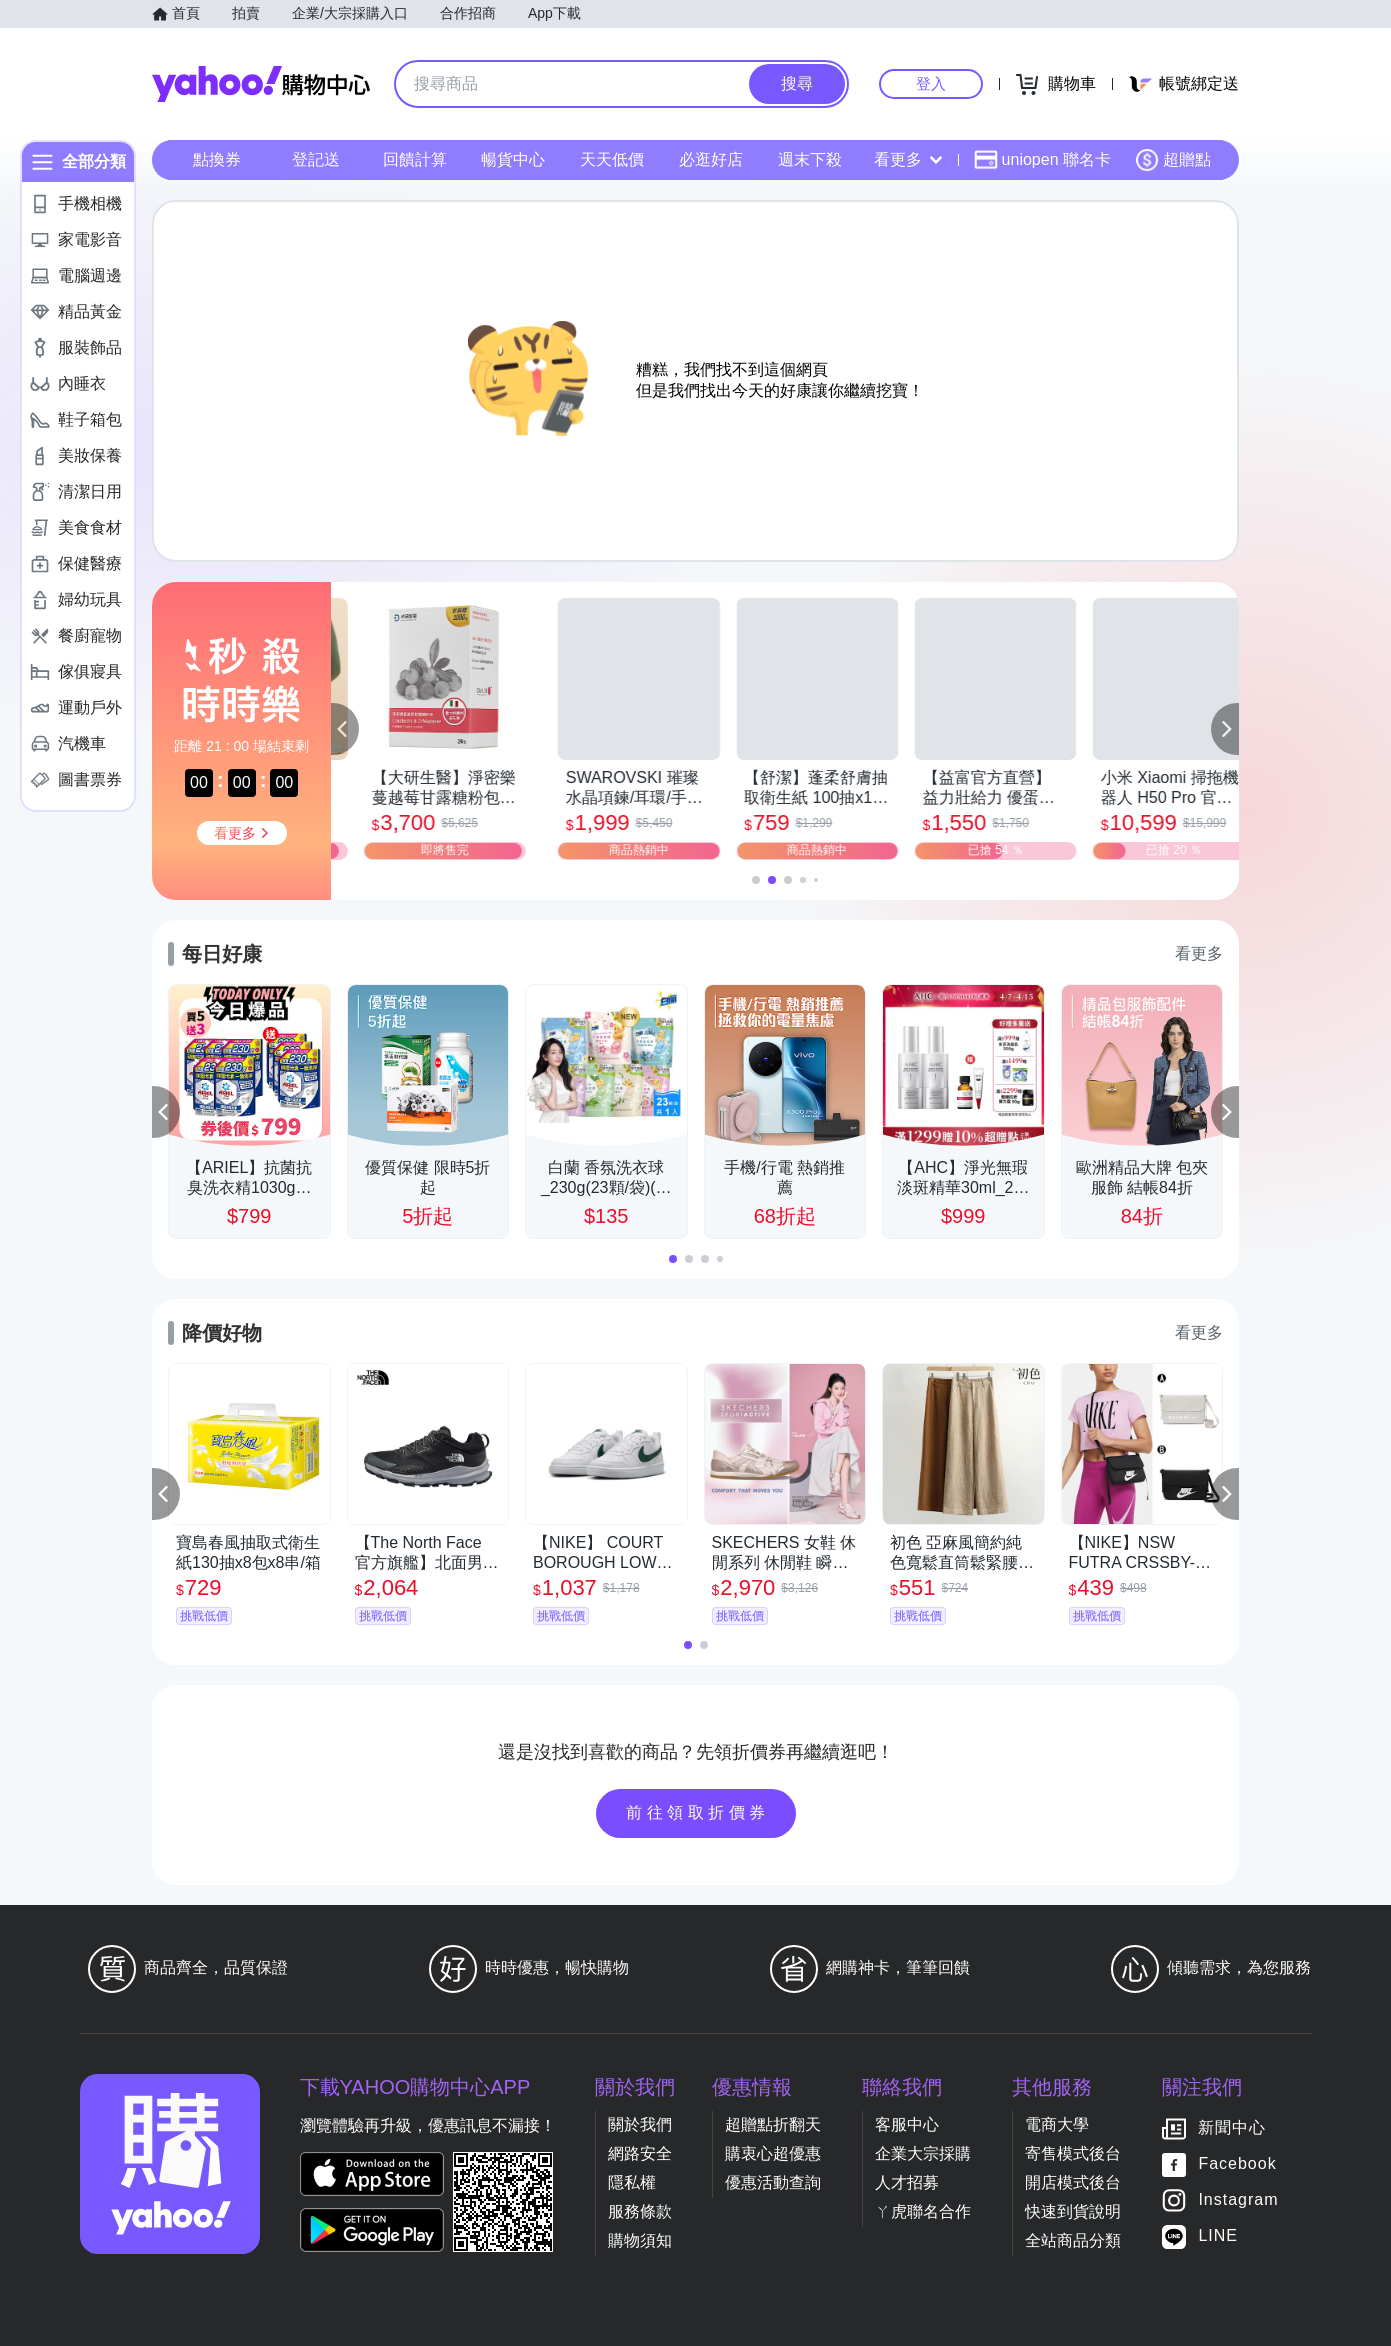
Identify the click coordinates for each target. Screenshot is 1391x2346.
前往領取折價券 (698, 1812)
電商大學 (1057, 2124)
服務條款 (640, 2211)
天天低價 (612, 159)
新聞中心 (1232, 2128)
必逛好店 (711, 159)
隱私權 (632, 2182)
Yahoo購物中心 (261, 84)
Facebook (1237, 2164)
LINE (1218, 2236)
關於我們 (640, 2124)
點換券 (217, 159)
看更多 (908, 159)
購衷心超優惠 (773, 2153)
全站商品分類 (1073, 2240)
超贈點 (1173, 160)
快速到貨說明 (1073, 2211)
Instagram (1238, 2200)
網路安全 (640, 2153)
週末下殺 (810, 159)
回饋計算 (415, 159)
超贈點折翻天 (773, 2124)
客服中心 (907, 2124)
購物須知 (640, 2240)
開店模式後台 (1073, 2182)
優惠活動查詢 (773, 2182)
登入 (931, 83)
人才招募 (907, 2182)
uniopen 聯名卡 (1042, 160)
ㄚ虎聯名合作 (923, 2211)
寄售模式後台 (1073, 2153)
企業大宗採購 (923, 2153)
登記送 (316, 159)
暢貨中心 (513, 159)
